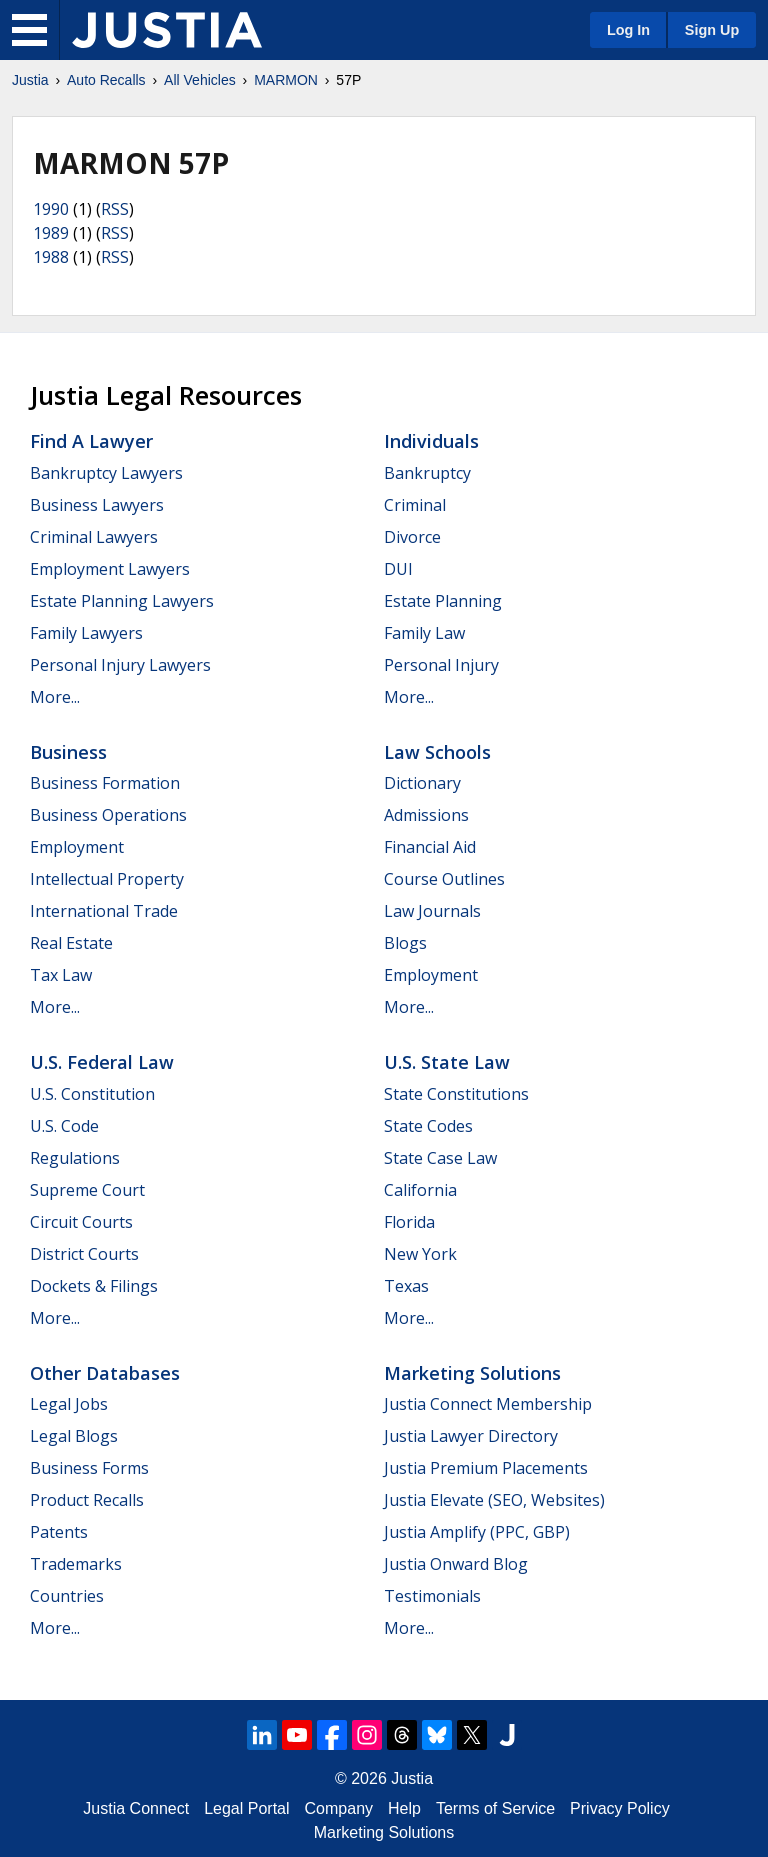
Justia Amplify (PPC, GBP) (477, 1532)
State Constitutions (456, 1094)
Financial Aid (430, 847)
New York (420, 1254)
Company (339, 1808)
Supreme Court (87, 1190)
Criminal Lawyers (94, 537)
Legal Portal (246, 1808)
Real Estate (71, 943)
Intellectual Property (107, 879)
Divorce (412, 537)
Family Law (424, 633)
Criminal (415, 505)
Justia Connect (136, 1808)
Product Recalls (87, 1500)
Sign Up (712, 30)
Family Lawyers (86, 633)
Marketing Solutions (472, 1373)
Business (68, 752)
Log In (628, 30)
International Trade (104, 911)
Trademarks (76, 1564)
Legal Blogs (74, 1436)
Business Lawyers (97, 505)
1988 (51, 257)
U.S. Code (64, 1126)
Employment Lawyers (110, 569)
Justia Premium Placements (486, 1468)
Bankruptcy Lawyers (106, 473)
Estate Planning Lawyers (122, 601)
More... (55, 697)
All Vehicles (200, 80)
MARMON (286, 80)
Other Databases (105, 1373)
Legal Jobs (69, 1404)
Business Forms (89, 1468)
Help (404, 1808)
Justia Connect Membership (488, 1404)
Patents (59, 1532)
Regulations (75, 1158)
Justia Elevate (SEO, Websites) (494, 1500)
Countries (67, 1596)
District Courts (84, 1254)
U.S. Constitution (92, 1094)
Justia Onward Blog (456, 1564)
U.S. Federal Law (102, 1062)
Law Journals (432, 911)
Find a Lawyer (91, 441)
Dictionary (422, 783)
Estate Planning (443, 601)
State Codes (428, 1126)
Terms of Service (495, 1808)
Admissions (426, 815)
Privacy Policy (620, 1808)
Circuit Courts (81, 1222)
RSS (115, 209)
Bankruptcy (427, 473)
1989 (51, 233)
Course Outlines (444, 879)
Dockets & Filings (94, 1286)
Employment (77, 847)
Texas (406, 1286)
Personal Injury (441, 665)
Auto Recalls (106, 80)
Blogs (405, 943)
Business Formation (105, 783)
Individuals (431, 441)
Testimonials (432, 1596)
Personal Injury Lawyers (120, 665)
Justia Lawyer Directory (471, 1436)
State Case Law (440, 1158)
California (420, 1190)
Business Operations (108, 815)
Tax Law (61, 975)
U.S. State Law (447, 1062)
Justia (30, 80)
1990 (51, 209)
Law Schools (437, 752)
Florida (409, 1222)
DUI (398, 569)
